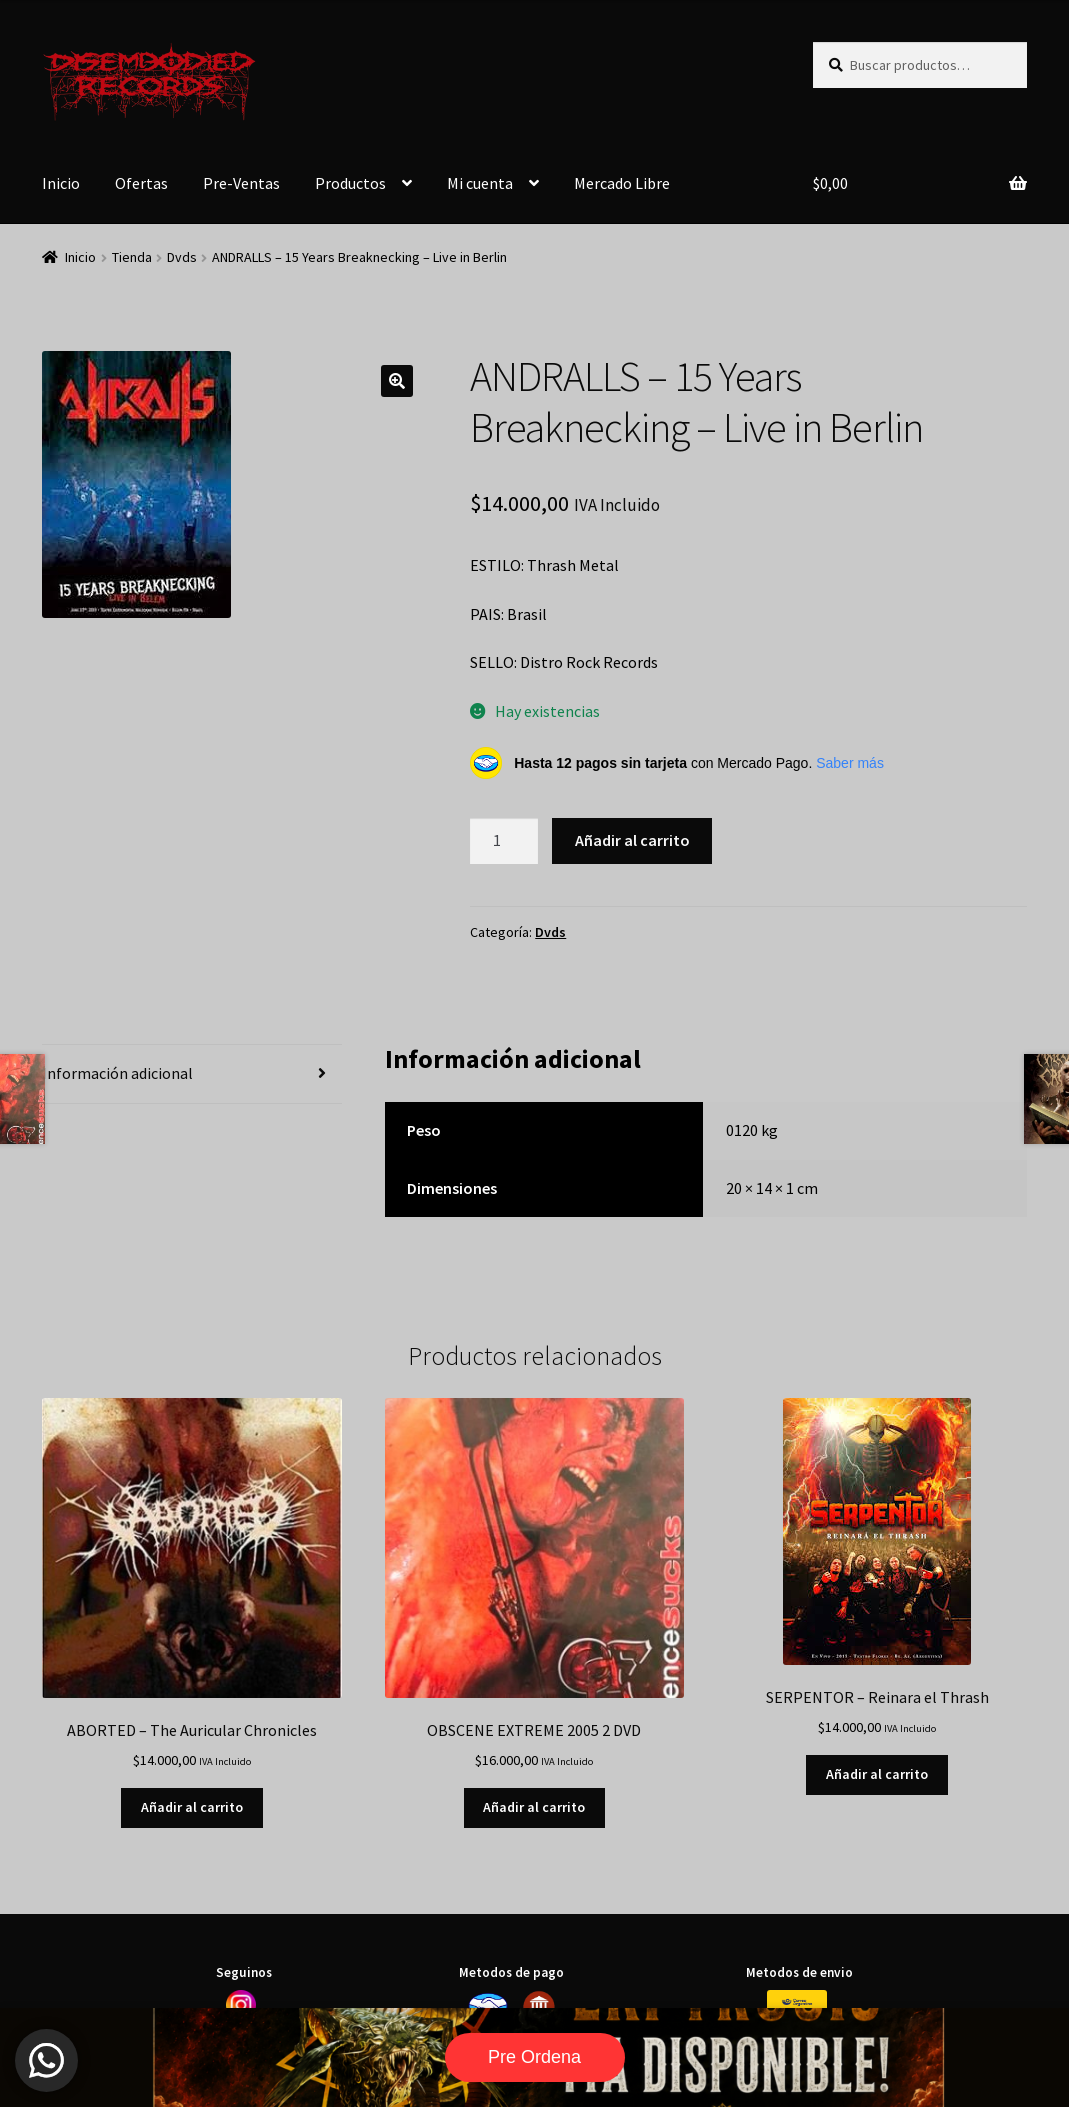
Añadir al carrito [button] (192, 1807)
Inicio (61, 183)
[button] (397, 381)
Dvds (182, 257)
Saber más (850, 763)
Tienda (132, 257)
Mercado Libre (622, 183)
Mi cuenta (480, 183)
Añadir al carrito (632, 840)
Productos (350, 183)
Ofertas (141, 183)
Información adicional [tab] (117, 1073)
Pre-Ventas (241, 183)
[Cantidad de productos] (504, 841)
